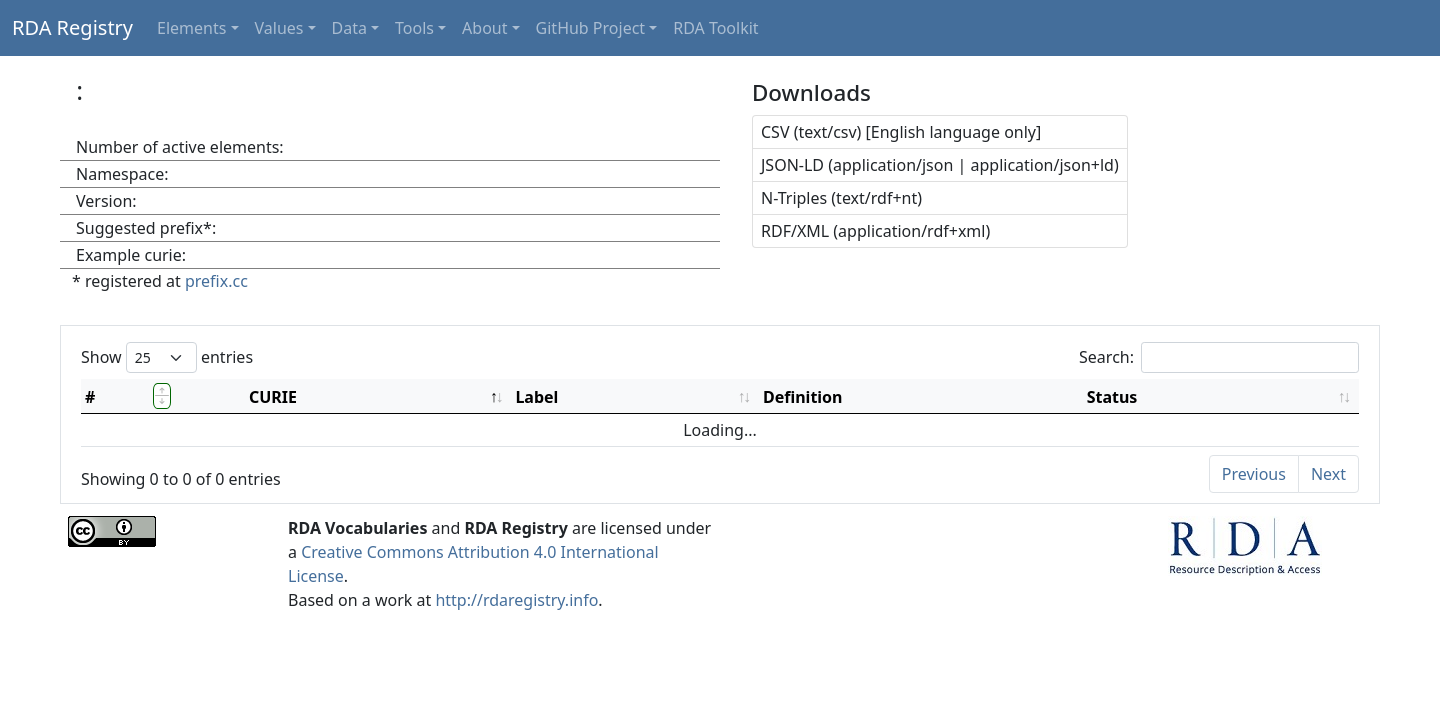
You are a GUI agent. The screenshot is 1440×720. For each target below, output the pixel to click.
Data (349, 28)
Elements (191, 28)
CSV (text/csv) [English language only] (901, 132)
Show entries (167, 357)
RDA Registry (72, 27)
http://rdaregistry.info (516, 600)
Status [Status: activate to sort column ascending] (1112, 397)
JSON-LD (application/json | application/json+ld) (940, 165)
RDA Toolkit (715, 28)
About (484, 28)
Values (279, 28)
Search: (1219, 357)
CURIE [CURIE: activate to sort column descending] (273, 397)
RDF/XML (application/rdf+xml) (875, 231)
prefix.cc (216, 281)
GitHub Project (591, 28)
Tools (414, 28)
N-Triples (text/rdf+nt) (841, 198)
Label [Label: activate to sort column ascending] (536, 397)
